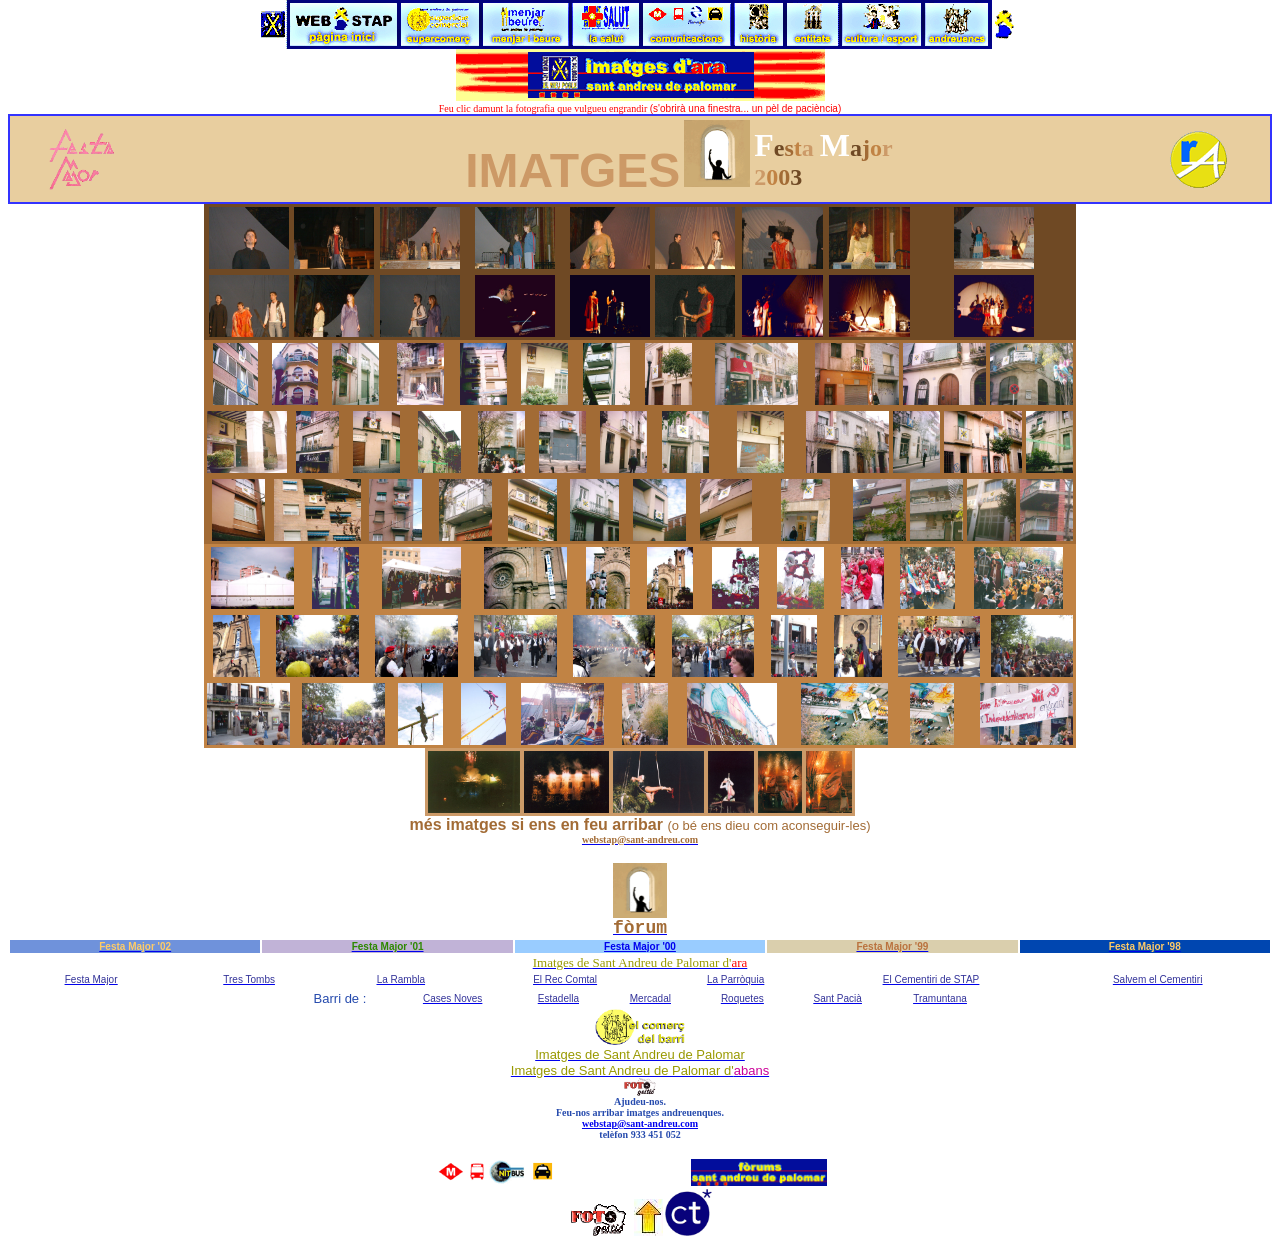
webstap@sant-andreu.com (640, 1123)
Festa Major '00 (640, 946)
